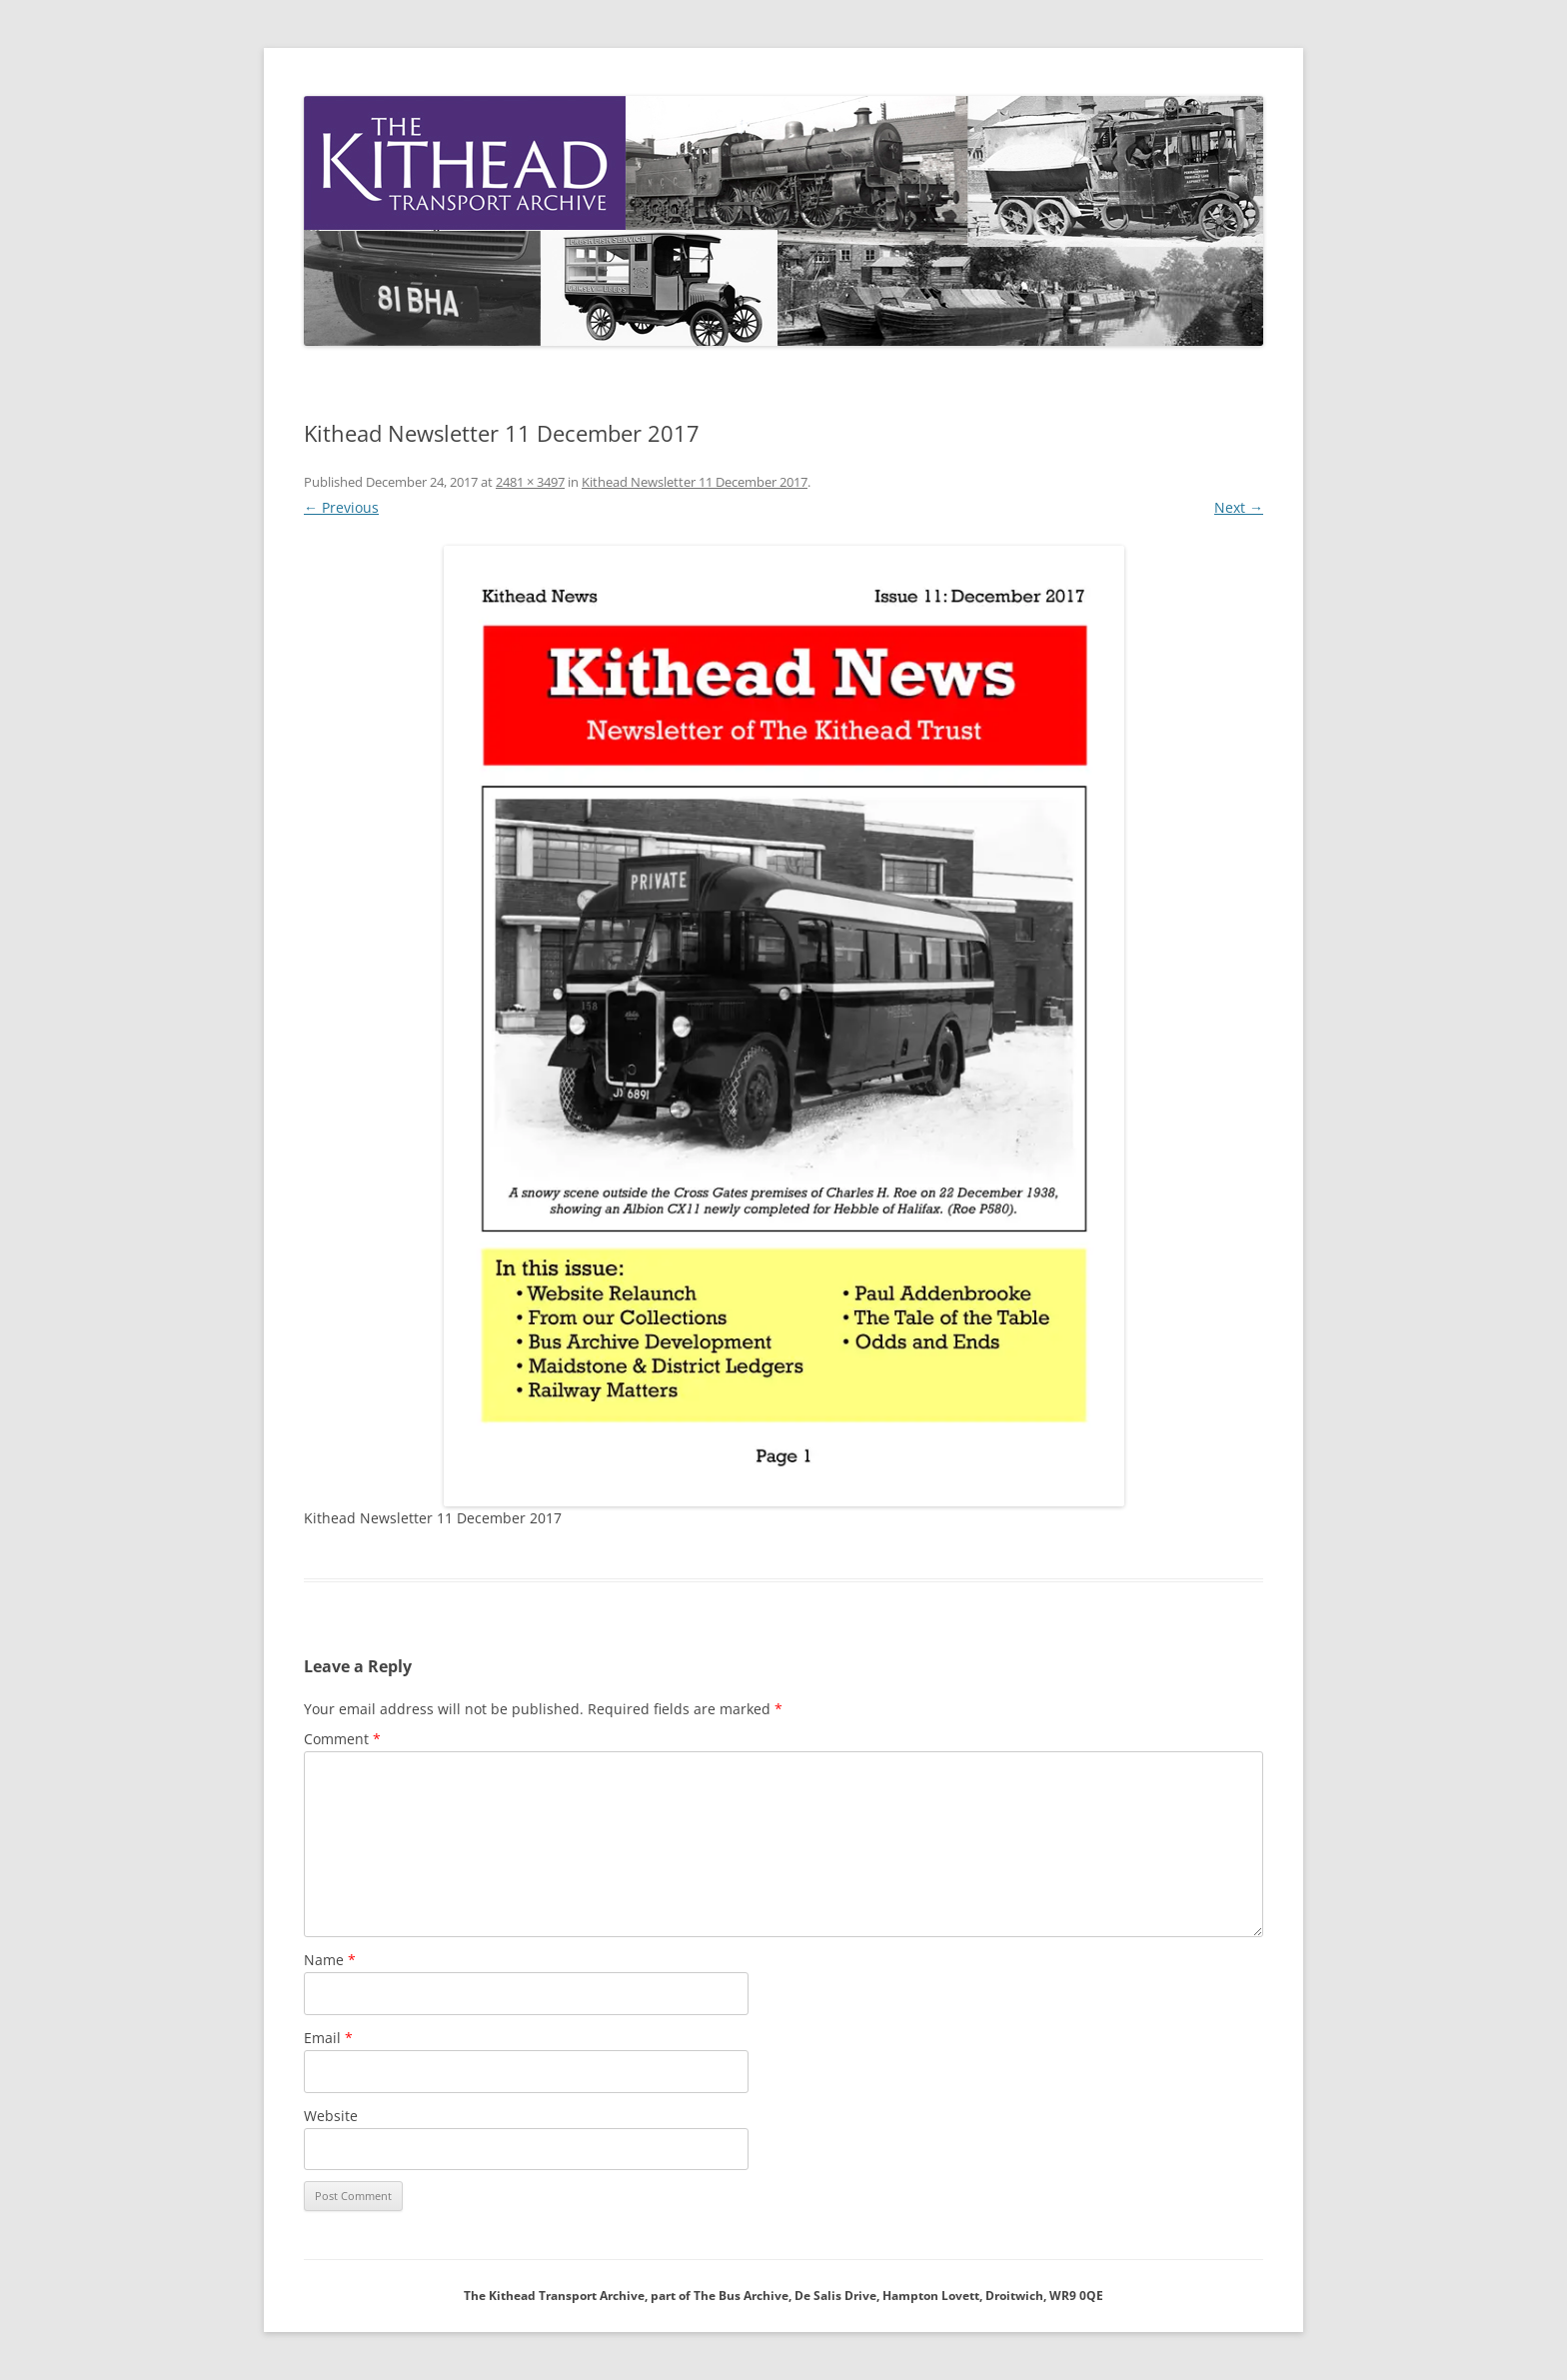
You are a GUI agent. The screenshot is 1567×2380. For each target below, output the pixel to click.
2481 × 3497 (530, 482)
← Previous (341, 507)
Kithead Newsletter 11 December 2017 (694, 482)
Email (328, 2037)
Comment (342, 1738)
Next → (1238, 507)
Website (331, 2115)
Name (330, 1959)
